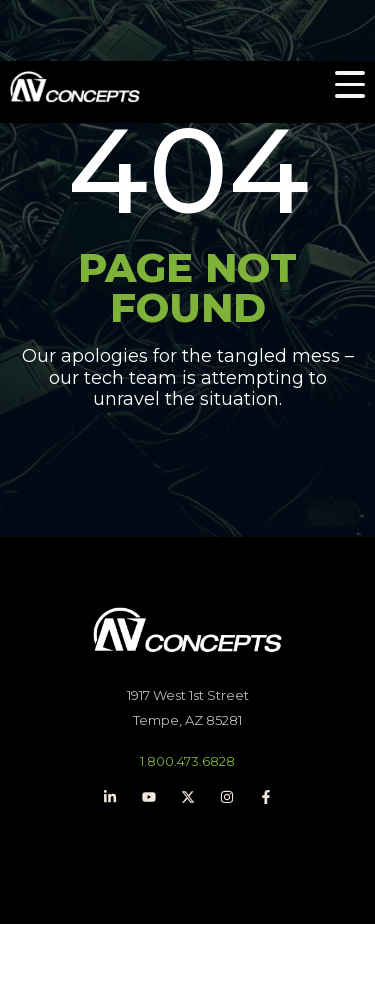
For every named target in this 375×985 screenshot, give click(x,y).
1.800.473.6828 (187, 761)
